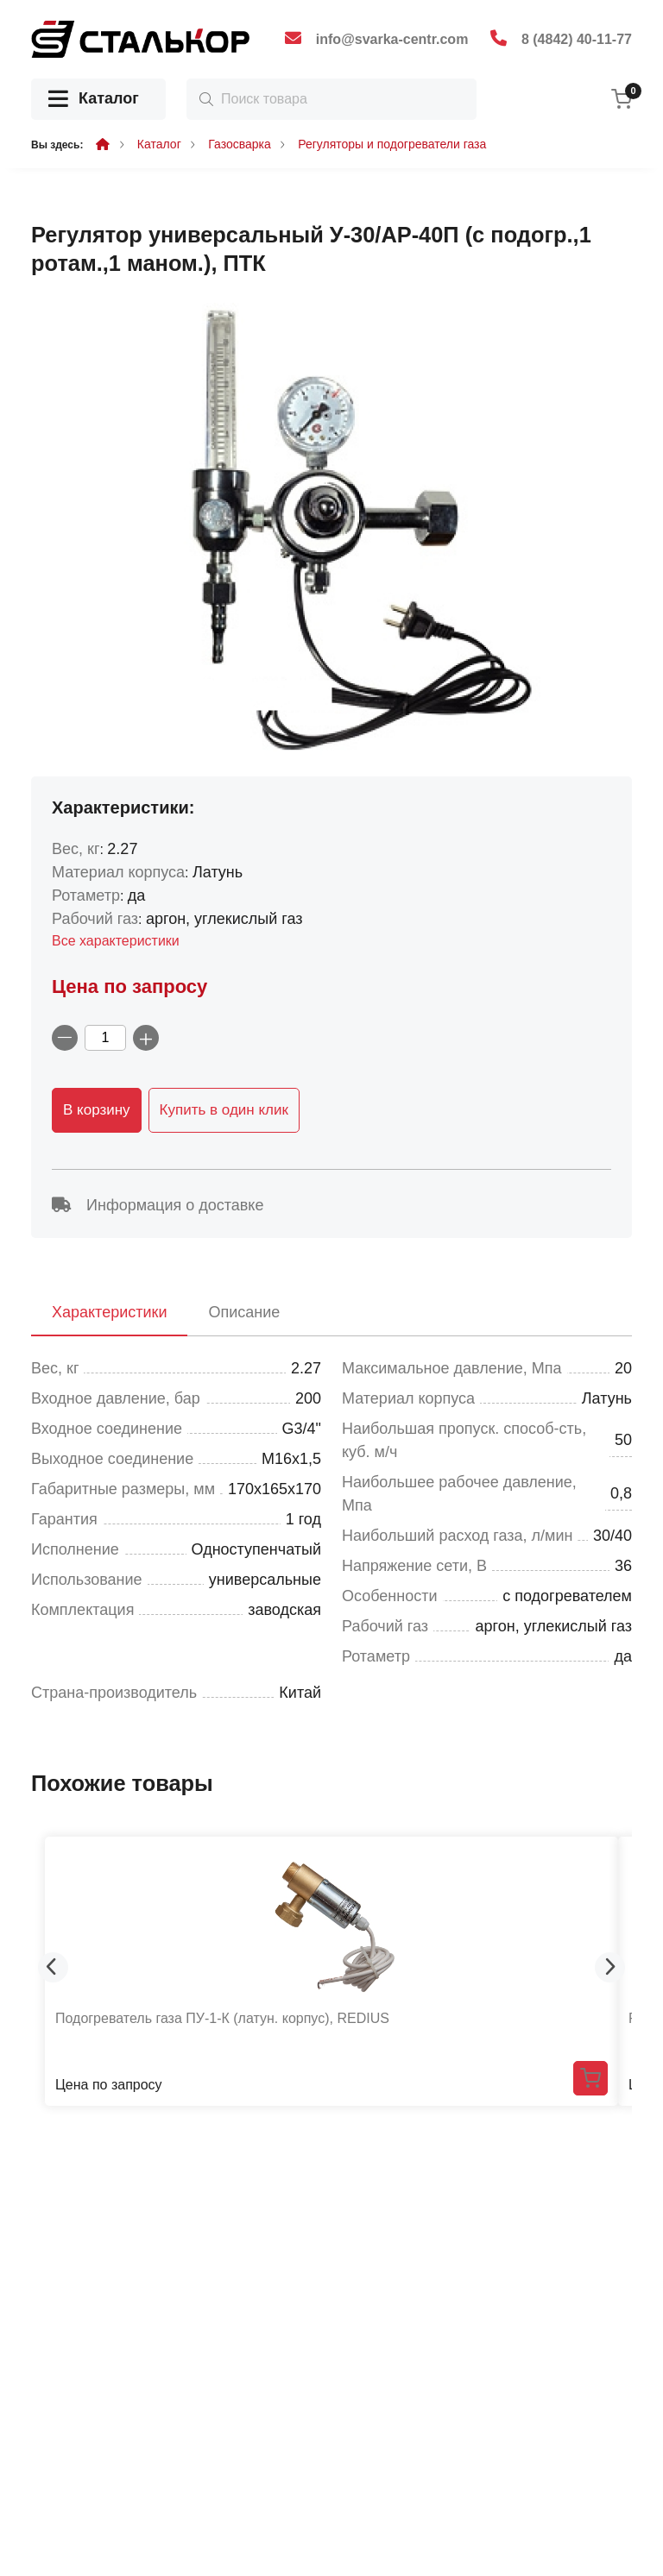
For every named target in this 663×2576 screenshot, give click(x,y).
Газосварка (239, 144)
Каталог (93, 99)
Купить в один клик (224, 1110)
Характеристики (109, 1312)
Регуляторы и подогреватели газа (392, 144)
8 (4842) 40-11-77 (576, 39)
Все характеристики (116, 940)
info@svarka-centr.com (392, 39)
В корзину (96, 1110)
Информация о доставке (157, 1205)
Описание (244, 1312)
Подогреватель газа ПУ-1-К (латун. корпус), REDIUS (222, 2018)
